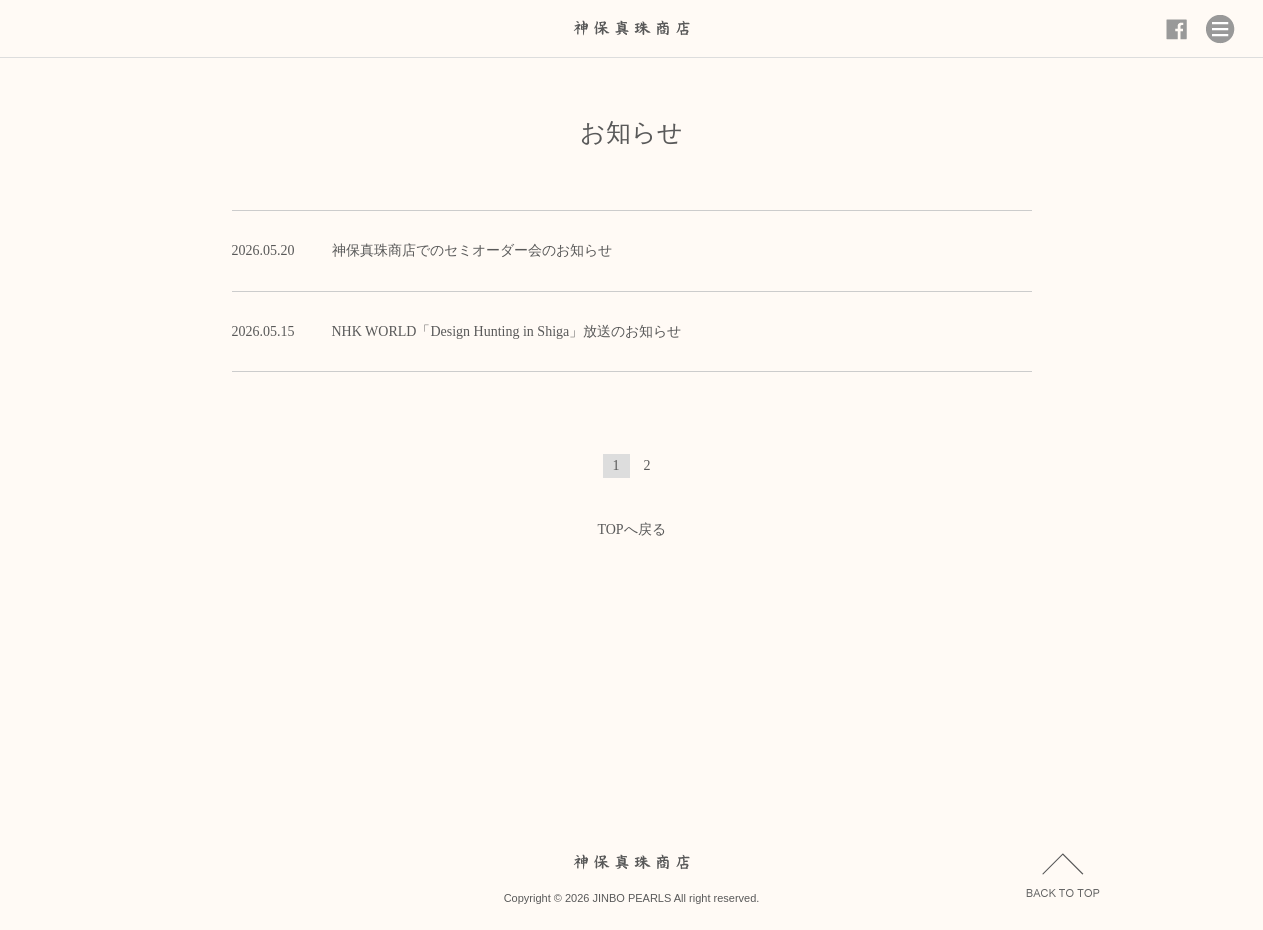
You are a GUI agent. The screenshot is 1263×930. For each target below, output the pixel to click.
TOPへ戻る (631, 529)
